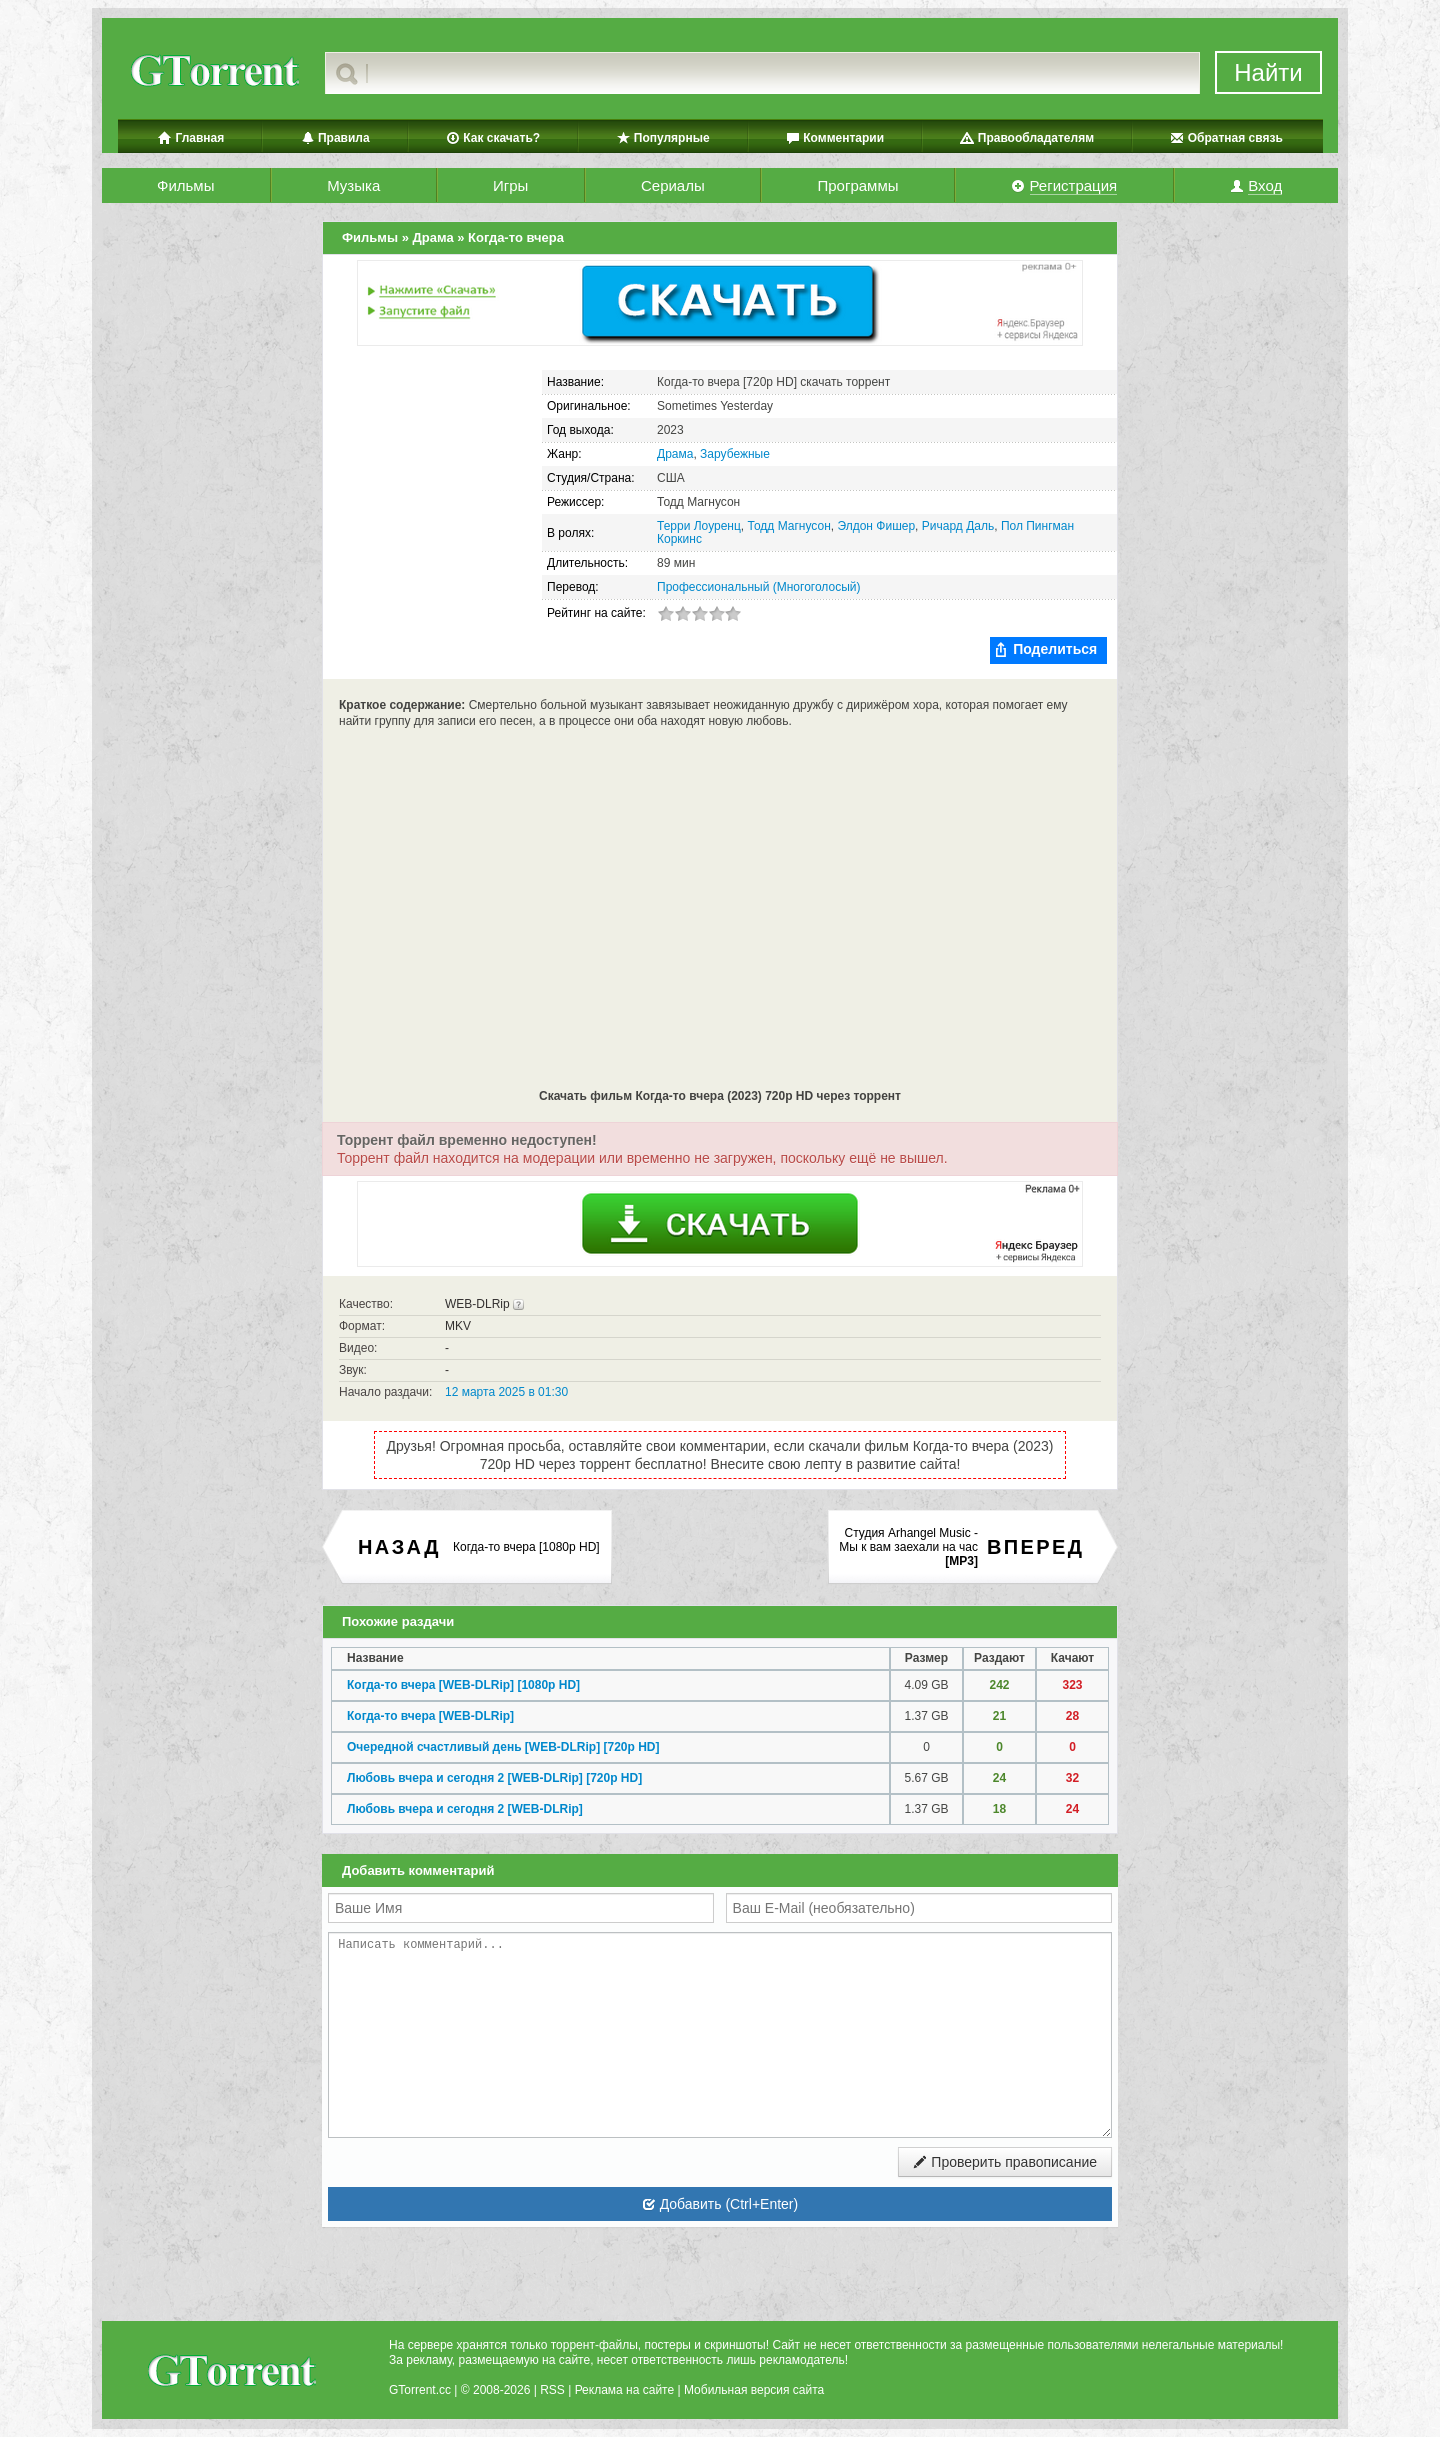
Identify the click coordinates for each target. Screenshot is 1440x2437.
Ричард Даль (958, 526)
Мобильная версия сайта (754, 2390)
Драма (675, 454)
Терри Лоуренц (699, 526)
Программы (857, 185)
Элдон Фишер (876, 526)
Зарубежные (735, 454)
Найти (1268, 72)
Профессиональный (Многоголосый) (758, 587)
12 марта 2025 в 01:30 (506, 1392)
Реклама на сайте (625, 2390)
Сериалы (673, 185)
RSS (552, 2390)
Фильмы (185, 185)
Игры (510, 185)
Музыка (353, 185)
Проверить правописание (1005, 2162)
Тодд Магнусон (789, 526)
